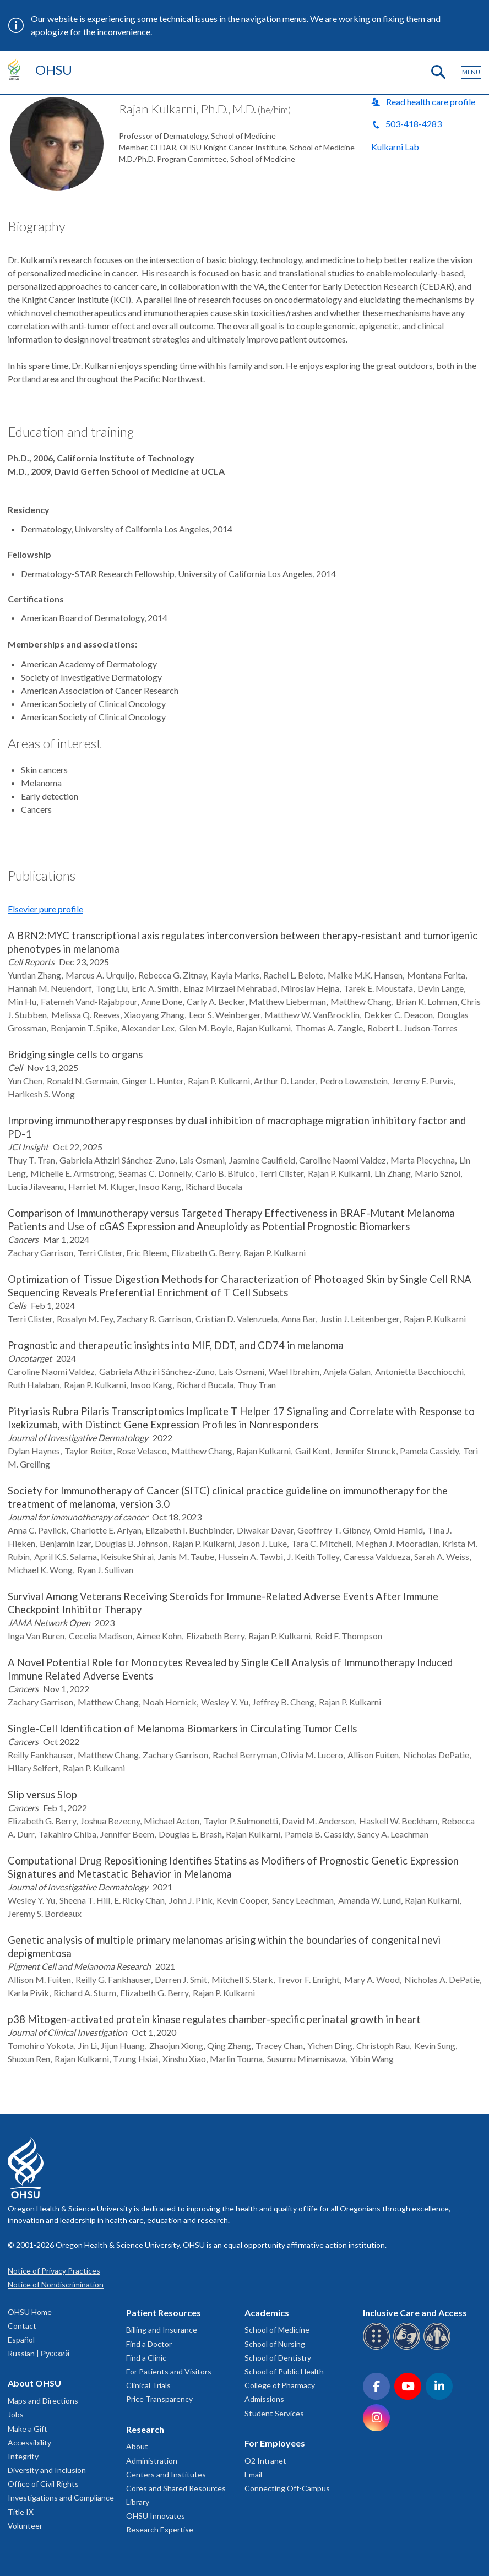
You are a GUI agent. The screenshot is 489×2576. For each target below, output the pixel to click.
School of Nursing (274, 2344)
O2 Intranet (265, 2460)
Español (21, 2339)
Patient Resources (163, 2312)
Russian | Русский (38, 2353)
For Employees (274, 2443)
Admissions (264, 2399)
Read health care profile (429, 101)
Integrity (23, 2456)
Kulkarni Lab (395, 147)
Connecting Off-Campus (287, 2488)
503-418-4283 (413, 123)
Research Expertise (159, 2529)
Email (253, 2474)
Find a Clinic (146, 2357)
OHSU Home (30, 2312)
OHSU (53, 70)
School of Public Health (284, 2371)
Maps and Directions (43, 2400)
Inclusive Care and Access (415, 2312)
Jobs (16, 2414)
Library (137, 2502)
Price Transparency (159, 2399)
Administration (151, 2460)
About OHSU (34, 2383)
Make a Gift (27, 2428)
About (137, 2446)
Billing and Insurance (161, 2329)
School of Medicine (276, 2329)
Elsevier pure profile (45, 909)
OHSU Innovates (155, 2515)
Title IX (21, 2512)
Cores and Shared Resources (176, 2488)
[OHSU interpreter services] (438, 2347)
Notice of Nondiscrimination (56, 2284)
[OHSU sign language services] (408, 2347)
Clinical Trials (148, 2385)
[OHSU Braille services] (378, 2347)
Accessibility (29, 2442)
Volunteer (25, 2525)
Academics (266, 2312)
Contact (22, 2325)
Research (145, 2429)
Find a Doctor (149, 2344)
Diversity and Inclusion (47, 2470)
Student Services (274, 2413)
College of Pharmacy (279, 2385)
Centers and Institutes (166, 2474)
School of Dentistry (277, 2357)
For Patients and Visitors (168, 2371)
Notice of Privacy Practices (54, 2270)
